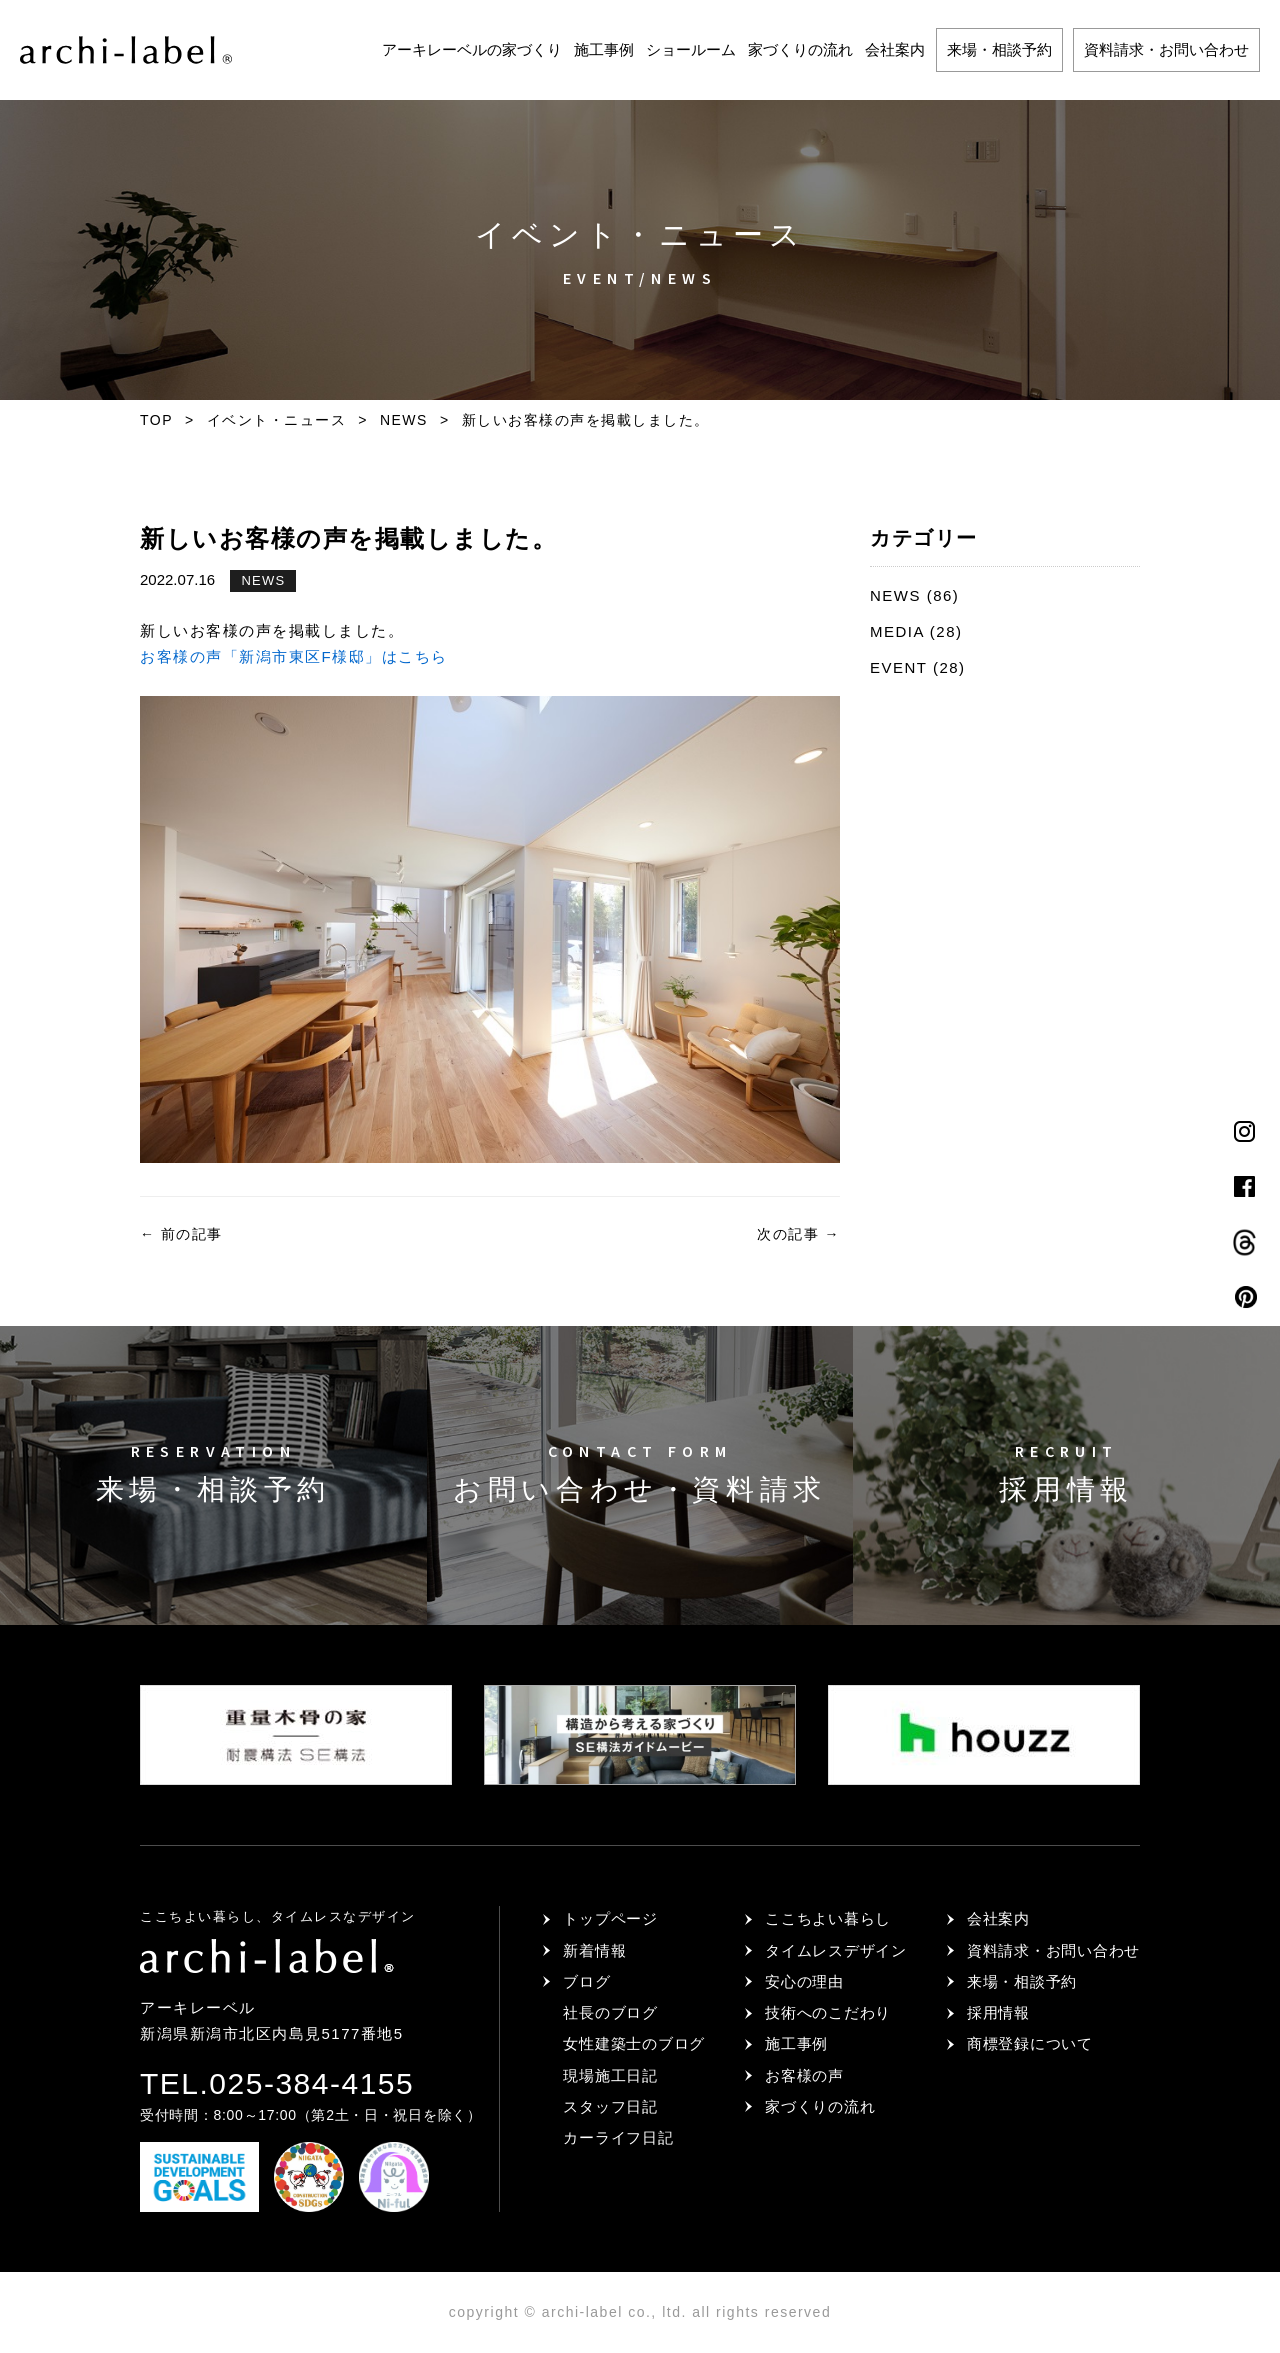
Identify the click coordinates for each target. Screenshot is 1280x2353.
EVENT (898, 667)
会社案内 (895, 49)
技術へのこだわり (828, 2012)
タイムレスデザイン (836, 1950)
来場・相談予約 (999, 49)
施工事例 (604, 49)
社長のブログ (610, 2012)
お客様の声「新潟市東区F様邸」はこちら (294, 656)
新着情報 (594, 1950)
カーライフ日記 (618, 2137)
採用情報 (998, 2012)
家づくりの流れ (800, 49)
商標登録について (1030, 2043)
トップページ (610, 1918)
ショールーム (691, 49)
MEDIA (897, 631)
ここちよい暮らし (828, 1918)
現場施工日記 (610, 2075)
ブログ (586, 1981)
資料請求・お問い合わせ (1166, 49)
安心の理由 (804, 1981)
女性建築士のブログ (634, 2043)
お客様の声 (804, 2075)
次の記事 (798, 1234)
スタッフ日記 (610, 2106)
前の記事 (181, 1234)
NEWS (263, 580)
